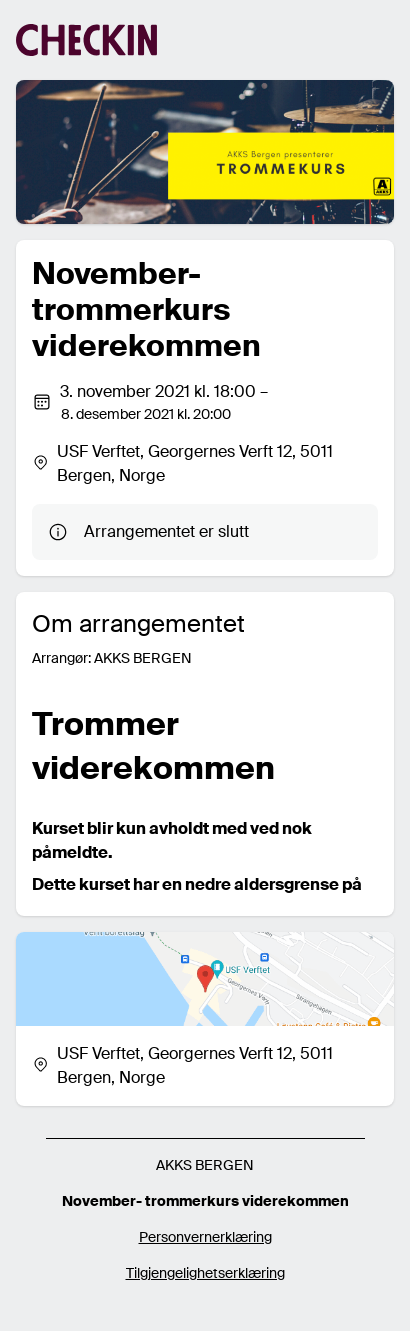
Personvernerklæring (205, 1237)
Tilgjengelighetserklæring (205, 1273)
